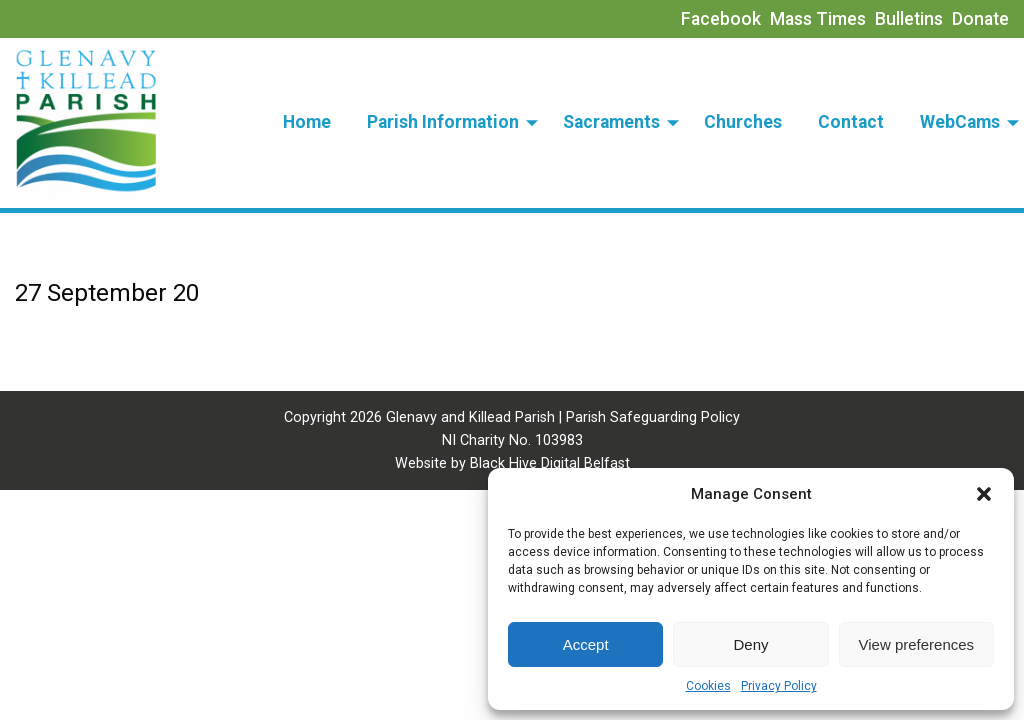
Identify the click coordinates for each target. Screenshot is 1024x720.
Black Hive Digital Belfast (550, 463)
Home (307, 122)
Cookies (708, 686)
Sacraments (611, 122)
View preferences (917, 644)
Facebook (721, 19)
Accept (586, 644)
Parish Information (443, 122)
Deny (750, 644)
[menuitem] (307, 123)
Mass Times (818, 19)
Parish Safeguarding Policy (653, 417)
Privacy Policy (779, 686)
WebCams (960, 122)
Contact (851, 122)
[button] (984, 494)
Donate (980, 19)
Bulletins (909, 19)
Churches (743, 122)
